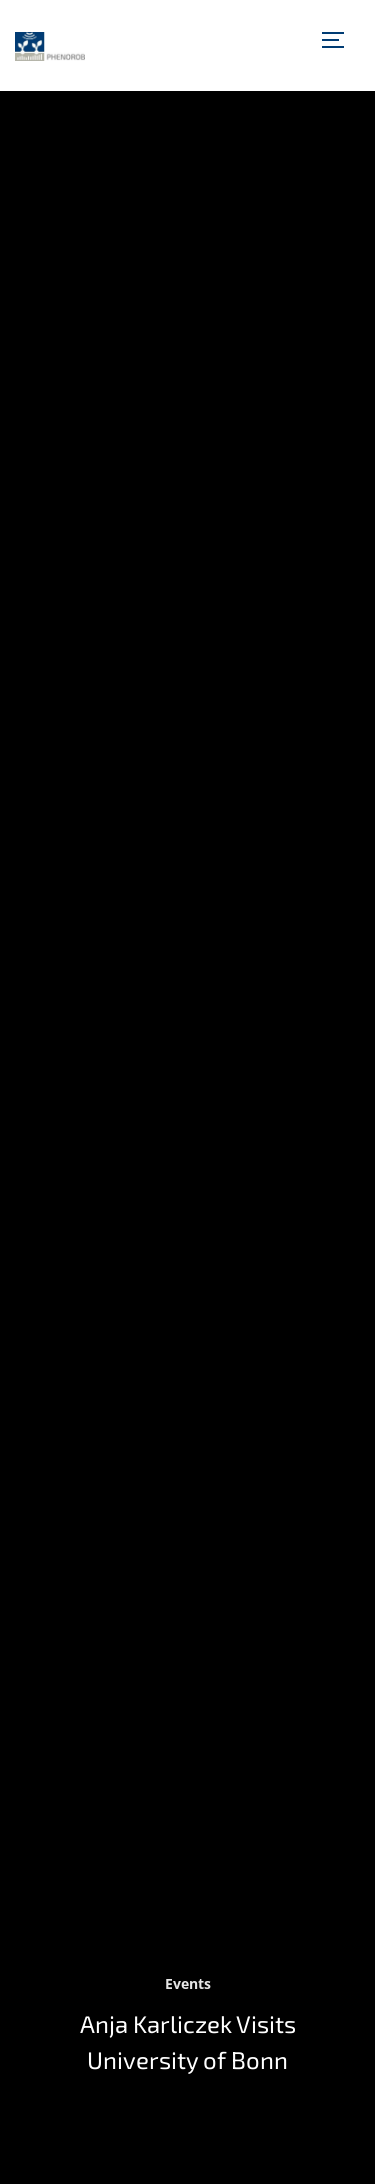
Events (188, 1983)
